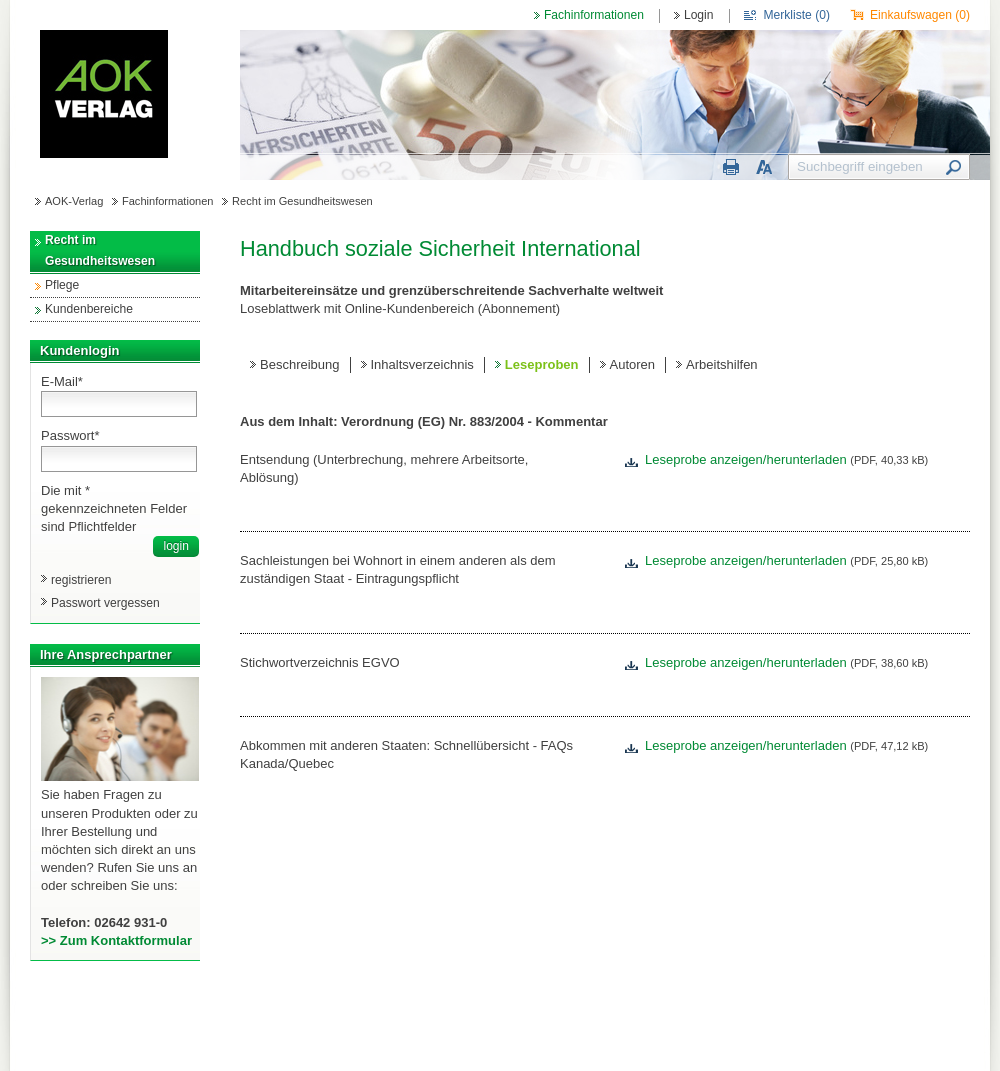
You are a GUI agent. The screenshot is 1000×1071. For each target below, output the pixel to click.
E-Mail (62, 381)
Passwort (70, 435)
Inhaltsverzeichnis (422, 364)
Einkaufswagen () (920, 15)
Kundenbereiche (89, 309)
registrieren (81, 580)
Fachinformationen (594, 15)
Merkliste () (797, 15)
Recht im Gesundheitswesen (302, 201)
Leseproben (542, 364)
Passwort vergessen (105, 603)
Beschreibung (300, 364)
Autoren (633, 364)
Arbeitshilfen (722, 364)
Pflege (62, 285)
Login (699, 15)
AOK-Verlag (74, 201)
